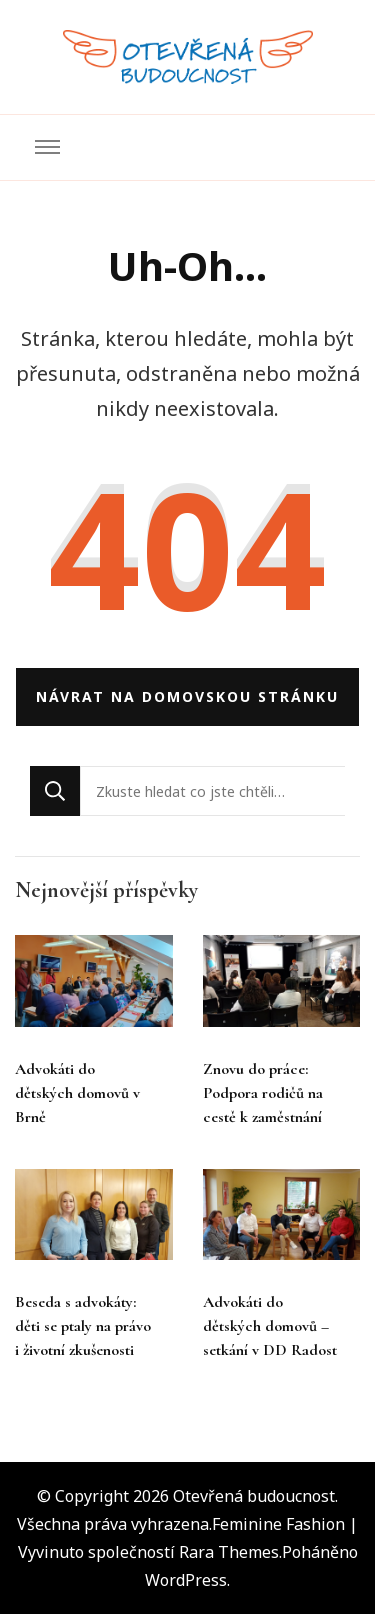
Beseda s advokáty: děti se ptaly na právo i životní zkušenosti (83, 1326)
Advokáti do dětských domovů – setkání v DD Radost (270, 1326)
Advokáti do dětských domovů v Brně (77, 1093)
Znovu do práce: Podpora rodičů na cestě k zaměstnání (263, 1093)
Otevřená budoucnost (254, 1496)
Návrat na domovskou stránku (187, 696)
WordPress (186, 1580)
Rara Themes (229, 1552)
